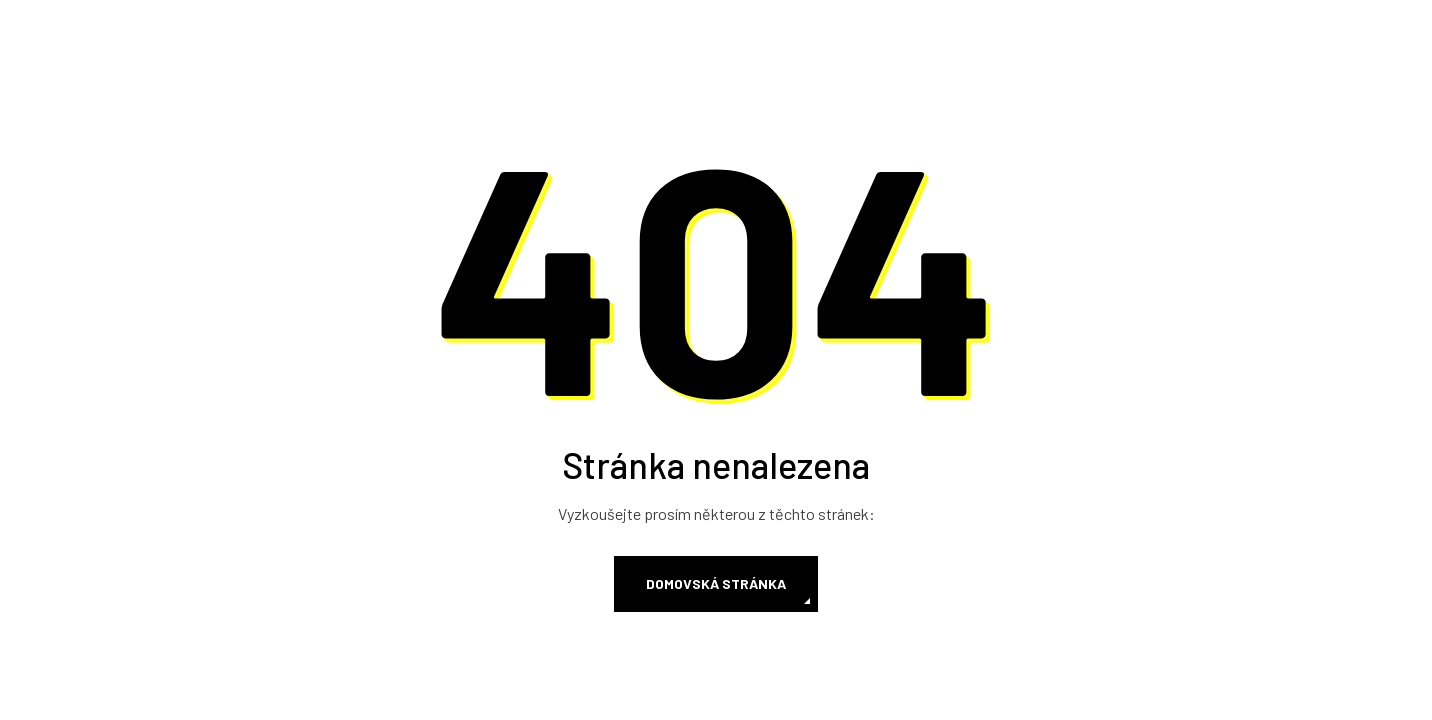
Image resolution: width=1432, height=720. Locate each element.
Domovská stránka (716, 583)
